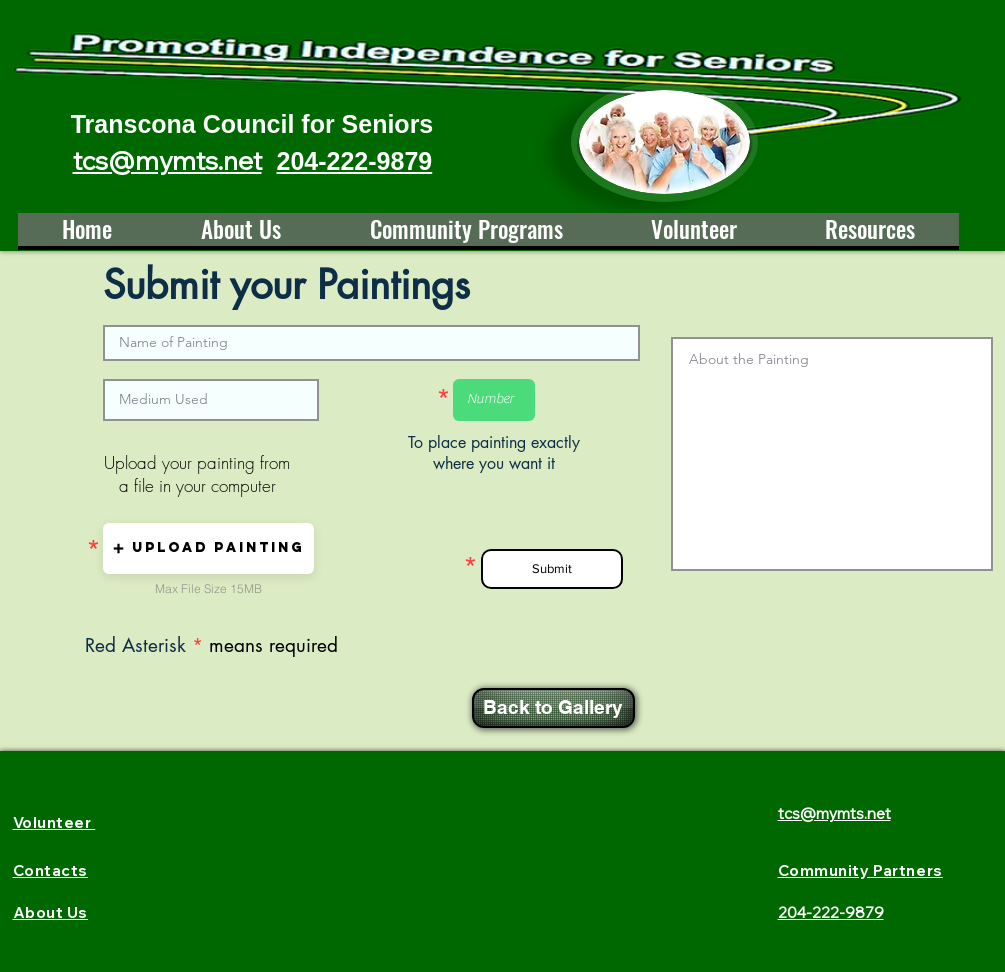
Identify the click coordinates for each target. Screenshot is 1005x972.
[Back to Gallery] (553, 708)
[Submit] (552, 569)
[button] (208, 548)
